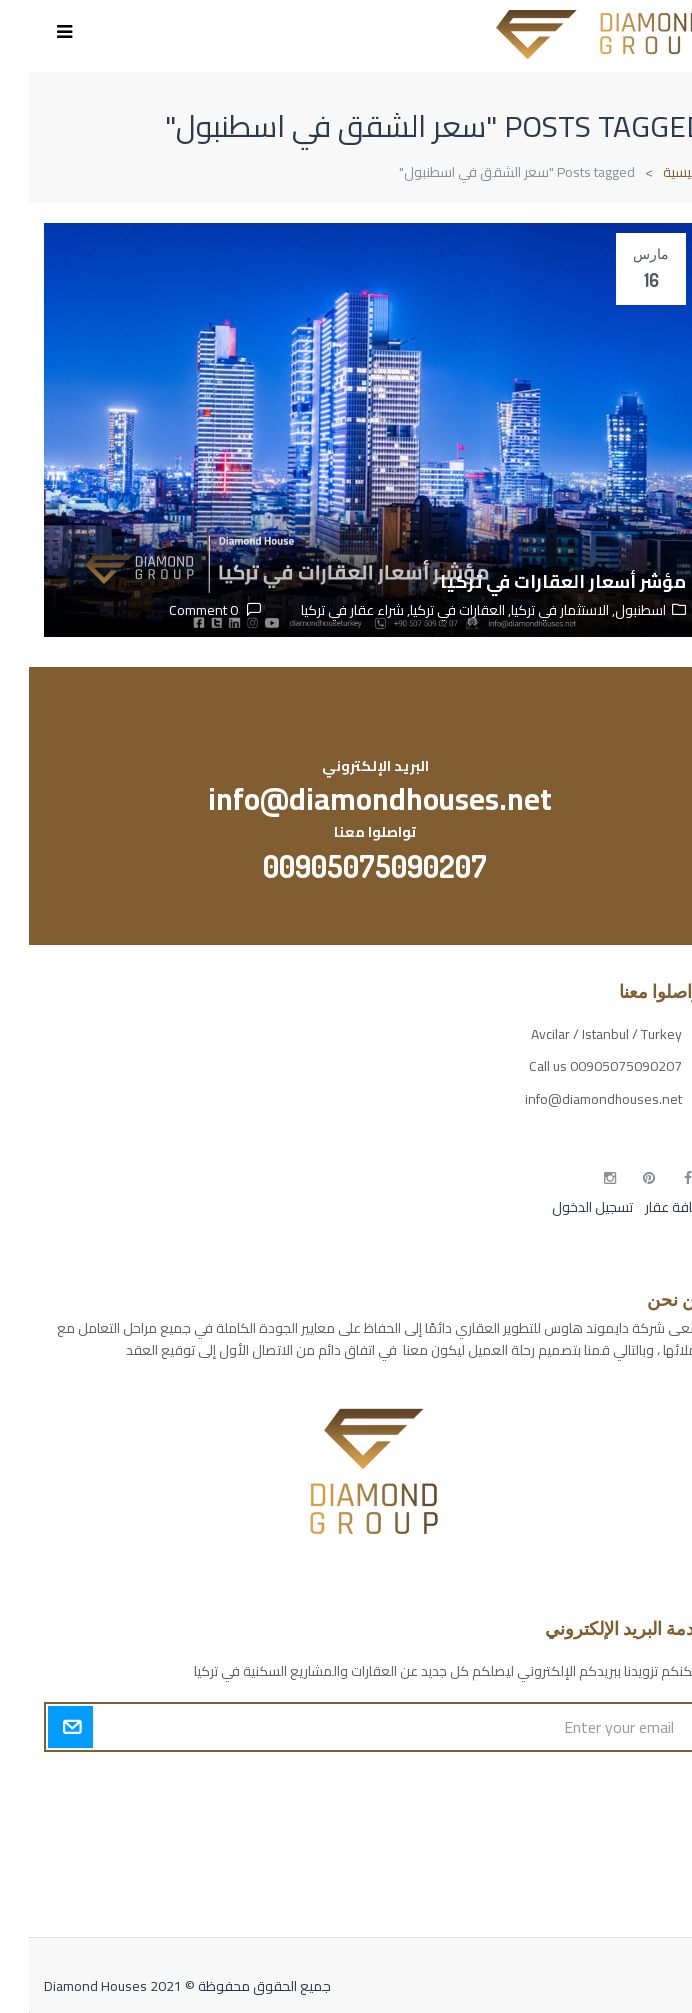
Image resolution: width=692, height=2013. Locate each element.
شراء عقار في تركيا (323, 610)
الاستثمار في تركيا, (528, 610)
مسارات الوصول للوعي (612, 1821)
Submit (41, 1727)
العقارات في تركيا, (425, 610)
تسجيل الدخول (563, 1207)
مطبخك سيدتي (634, 1891)
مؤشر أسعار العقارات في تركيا (534, 581)
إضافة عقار (645, 1207)
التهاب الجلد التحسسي (617, 1856)
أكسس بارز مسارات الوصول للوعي (581, 1786)
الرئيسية (655, 172)
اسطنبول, (608, 610)
